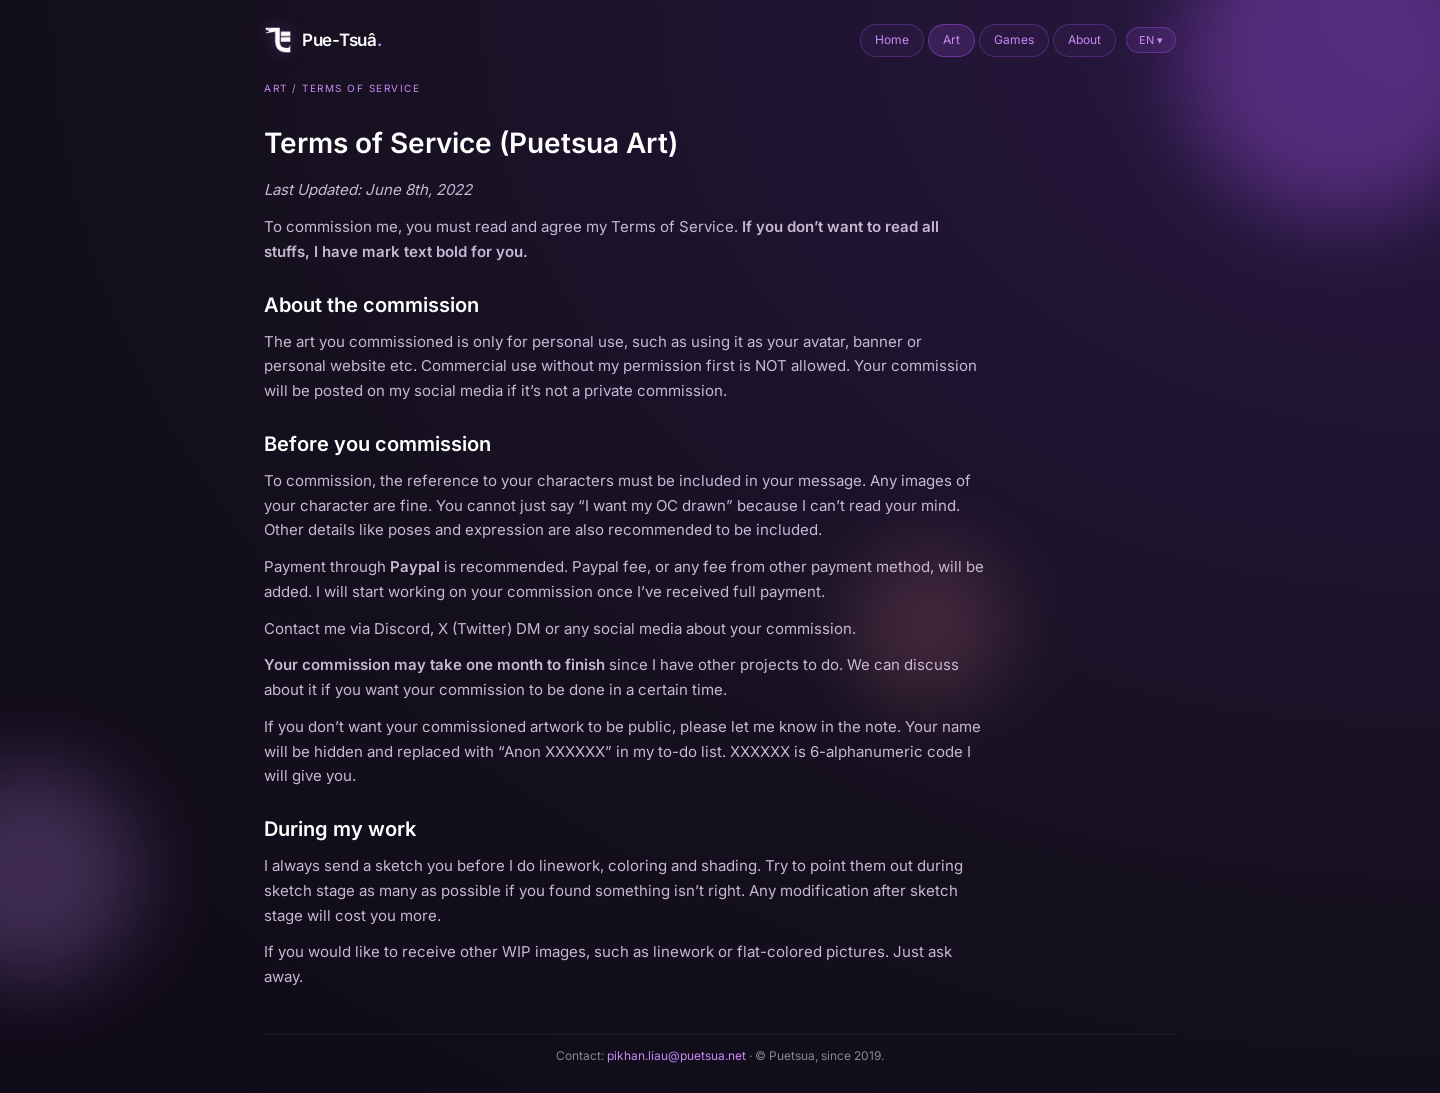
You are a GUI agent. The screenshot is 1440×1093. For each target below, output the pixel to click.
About (1084, 39)
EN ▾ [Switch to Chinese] (1151, 40)
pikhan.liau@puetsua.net (676, 1055)
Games (1014, 39)
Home (892, 39)
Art (951, 39)
